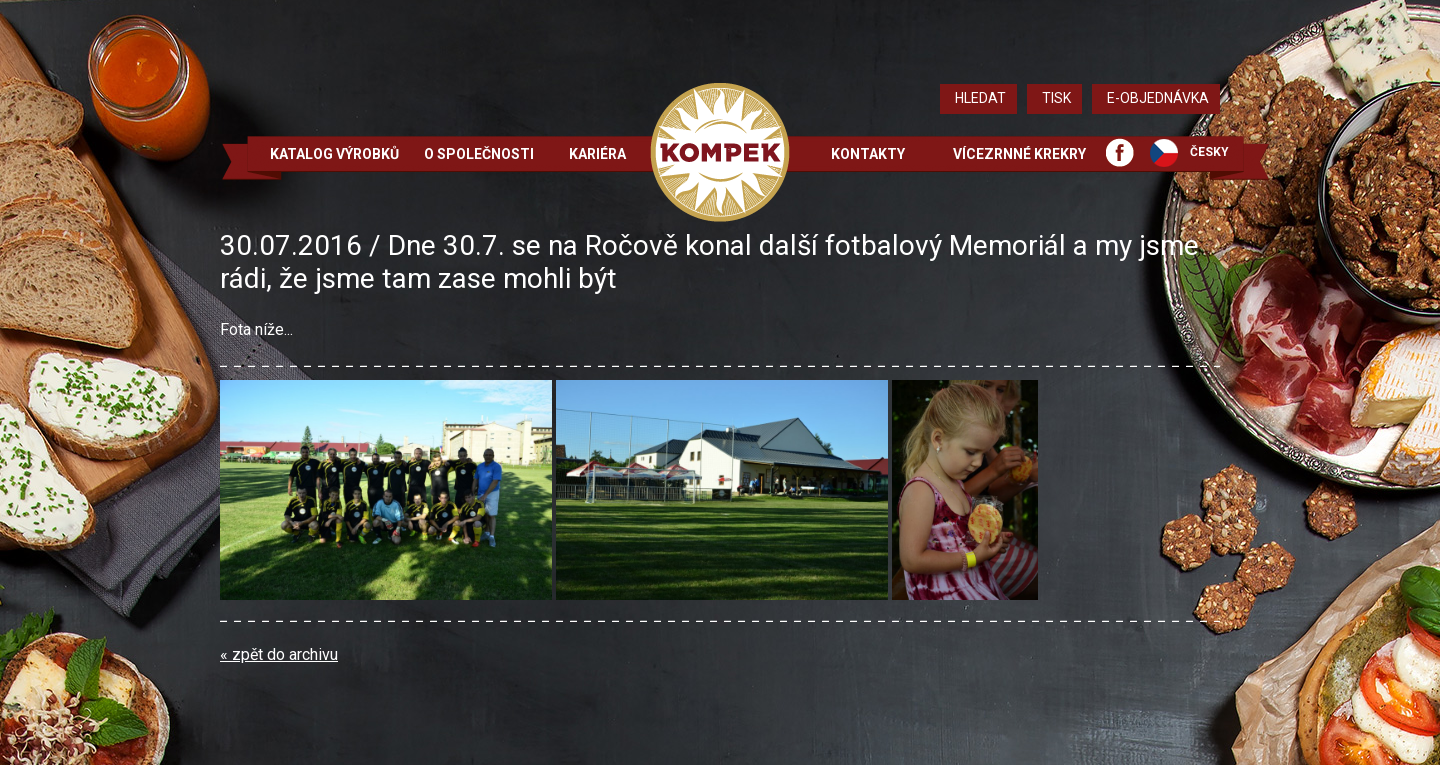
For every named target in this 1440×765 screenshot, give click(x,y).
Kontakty (868, 154)
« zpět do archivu (279, 654)
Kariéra (597, 154)
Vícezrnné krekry (1019, 154)
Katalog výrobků (334, 154)
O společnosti (479, 154)
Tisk (1056, 98)
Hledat (980, 98)
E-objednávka (1158, 98)
